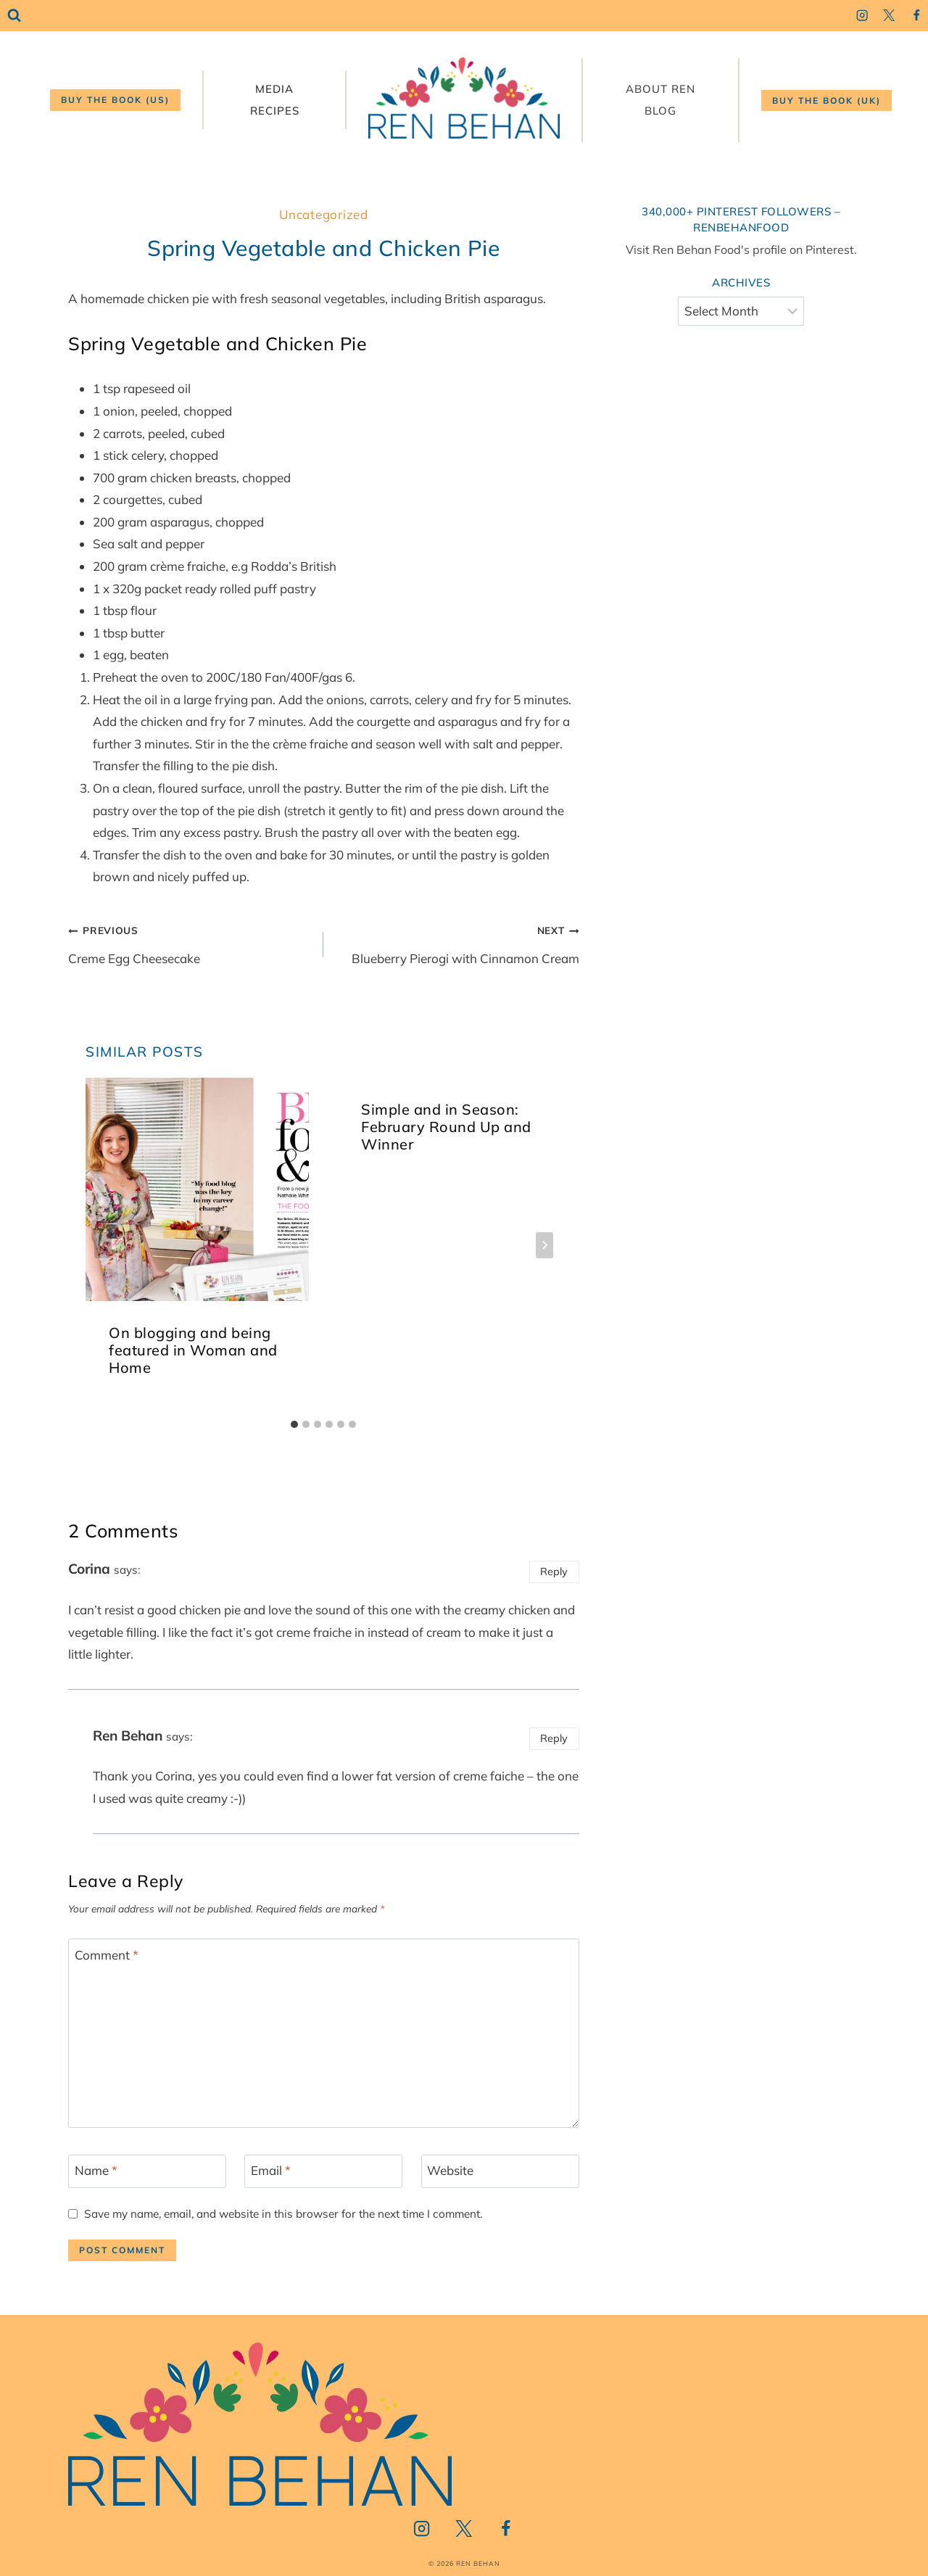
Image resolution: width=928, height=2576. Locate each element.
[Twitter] (889, 16)
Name (96, 2170)
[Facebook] (916, 16)
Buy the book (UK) (826, 100)
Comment (106, 1954)
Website (450, 2170)
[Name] (147, 2171)
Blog (660, 110)
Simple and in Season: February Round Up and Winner (446, 1126)
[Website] (500, 2171)
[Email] (323, 2171)
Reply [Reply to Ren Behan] (554, 1738)
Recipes (274, 110)
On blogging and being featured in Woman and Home (193, 1350)
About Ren (660, 89)
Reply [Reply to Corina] (554, 1571)
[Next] (544, 1245)
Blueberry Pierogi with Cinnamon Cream (457, 942)
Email (271, 2170)
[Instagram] (862, 16)
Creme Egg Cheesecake (189, 942)
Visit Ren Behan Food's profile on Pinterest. (741, 249)
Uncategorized (323, 214)
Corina (89, 1568)
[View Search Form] (14, 15)
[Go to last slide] (103, 1245)
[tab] (294, 1424)
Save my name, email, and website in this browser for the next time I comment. (283, 2214)
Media (274, 89)
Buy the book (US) (115, 99)
